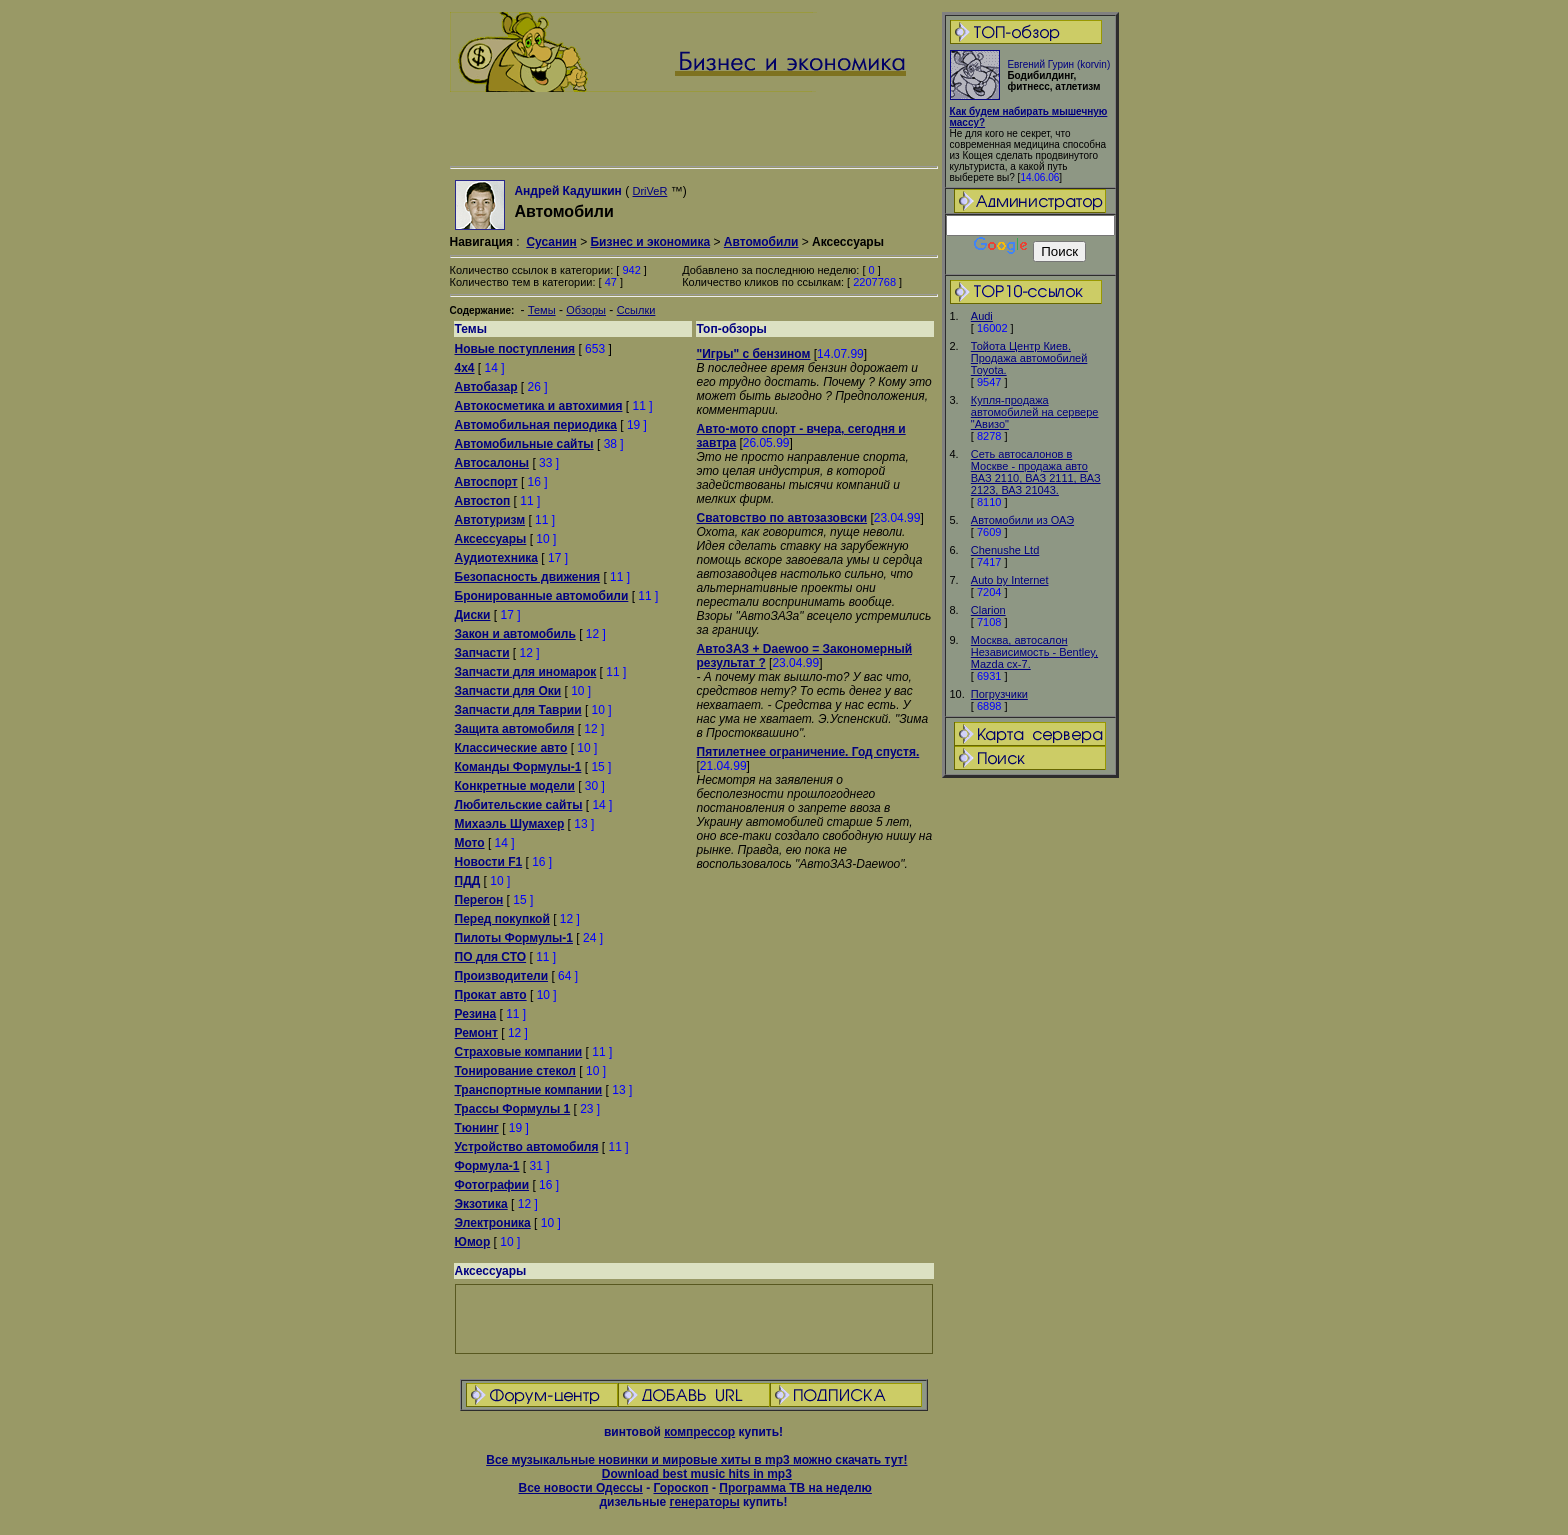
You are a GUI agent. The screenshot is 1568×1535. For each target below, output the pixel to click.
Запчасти (482, 653)
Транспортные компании (529, 1090)
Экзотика (481, 1204)
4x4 (465, 368)
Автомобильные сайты (524, 444)
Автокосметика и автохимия (539, 406)
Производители (502, 976)
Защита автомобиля (515, 729)
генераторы (704, 1502)
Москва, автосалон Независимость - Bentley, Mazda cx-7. (1034, 652)
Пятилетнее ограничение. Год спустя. (808, 752)
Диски (473, 615)
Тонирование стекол (515, 1071)
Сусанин (551, 242)
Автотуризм (490, 520)
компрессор (699, 1432)
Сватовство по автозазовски (782, 518)
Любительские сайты (519, 805)
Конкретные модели (515, 786)
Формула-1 (487, 1166)
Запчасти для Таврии (518, 710)
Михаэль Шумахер (510, 824)
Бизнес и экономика (650, 242)
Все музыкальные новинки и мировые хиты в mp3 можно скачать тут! (696, 1460)
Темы (542, 310)
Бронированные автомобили (542, 596)
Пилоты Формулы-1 (514, 938)
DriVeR (650, 191)
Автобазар (486, 387)
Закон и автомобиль (515, 634)
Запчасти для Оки (508, 691)
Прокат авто (491, 995)
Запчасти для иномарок (526, 672)
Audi (982, 316)
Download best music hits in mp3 (697, 1474)
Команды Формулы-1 (518, 767)
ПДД (468, 881)
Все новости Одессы (580, 1488)
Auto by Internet (1010, 580)
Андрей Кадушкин (567, 191)
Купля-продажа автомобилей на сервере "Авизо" (1035, 412)
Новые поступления (515, 349)
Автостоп (483, 501)
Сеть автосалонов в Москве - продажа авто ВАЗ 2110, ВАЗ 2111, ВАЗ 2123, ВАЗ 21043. (1036, 472)
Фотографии (492, 1185)
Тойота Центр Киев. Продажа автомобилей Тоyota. (1029, 358)
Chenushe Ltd (1005, 550)
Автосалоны (492, 463)
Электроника (493, 1223)
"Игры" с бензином (754, 354)
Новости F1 (489, 862)
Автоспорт (486, 482)
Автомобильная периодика (536, 425)
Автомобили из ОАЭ (1022, 520)
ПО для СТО (491, 957)
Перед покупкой (502, 919)
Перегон (479, 900)
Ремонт (476, 1033)
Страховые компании (519, 1052)
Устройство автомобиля (527, 1147)
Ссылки (636, 310)
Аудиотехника (496, 558)
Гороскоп (680, 1488)
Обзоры (586, 310)
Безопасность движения (528, 577)
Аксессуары (491, 539)
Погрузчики (999, 694)
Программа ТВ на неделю (795, 1488)
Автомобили (761, 242)
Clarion (988, 610)
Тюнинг (477, 1128)
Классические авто (511, 748)
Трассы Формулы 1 (513, 1109)
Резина (476, 1014)
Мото (470, 843)
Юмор (473, 1242)
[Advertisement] (1030, 1095)
